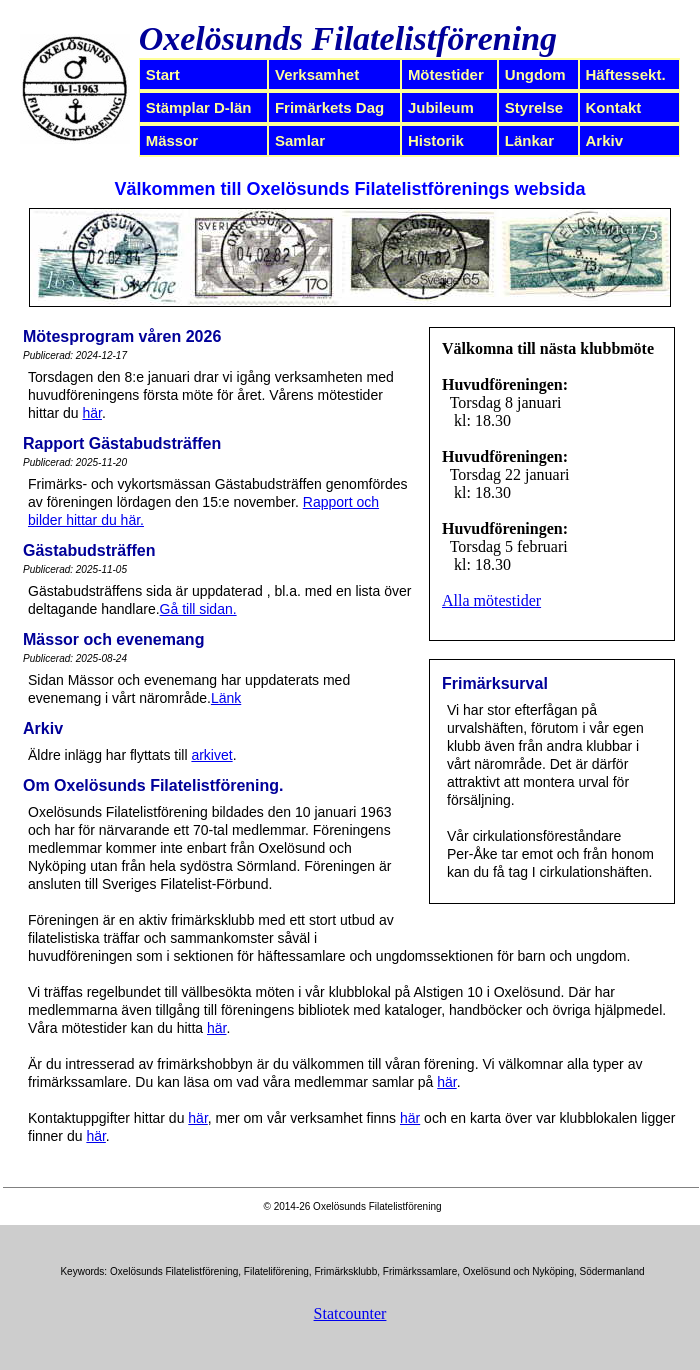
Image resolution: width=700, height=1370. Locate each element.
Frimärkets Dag (329, 107)
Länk (226, 698)
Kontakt (614, 107)
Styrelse (534, 107)
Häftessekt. (626, 74)
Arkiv (605, 140)
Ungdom (535, 74)
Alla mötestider (491, 600)
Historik (436, 140)
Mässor (172, 140)
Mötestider (446, 74)
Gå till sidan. (198, 609)
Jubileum (441, 107)
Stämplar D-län (199, 107)
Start (163, 74)
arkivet (211, 755)
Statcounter (350, 1313)
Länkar (529, 140)
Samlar (300, 140)
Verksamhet (317, 74)
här (91, 413)
